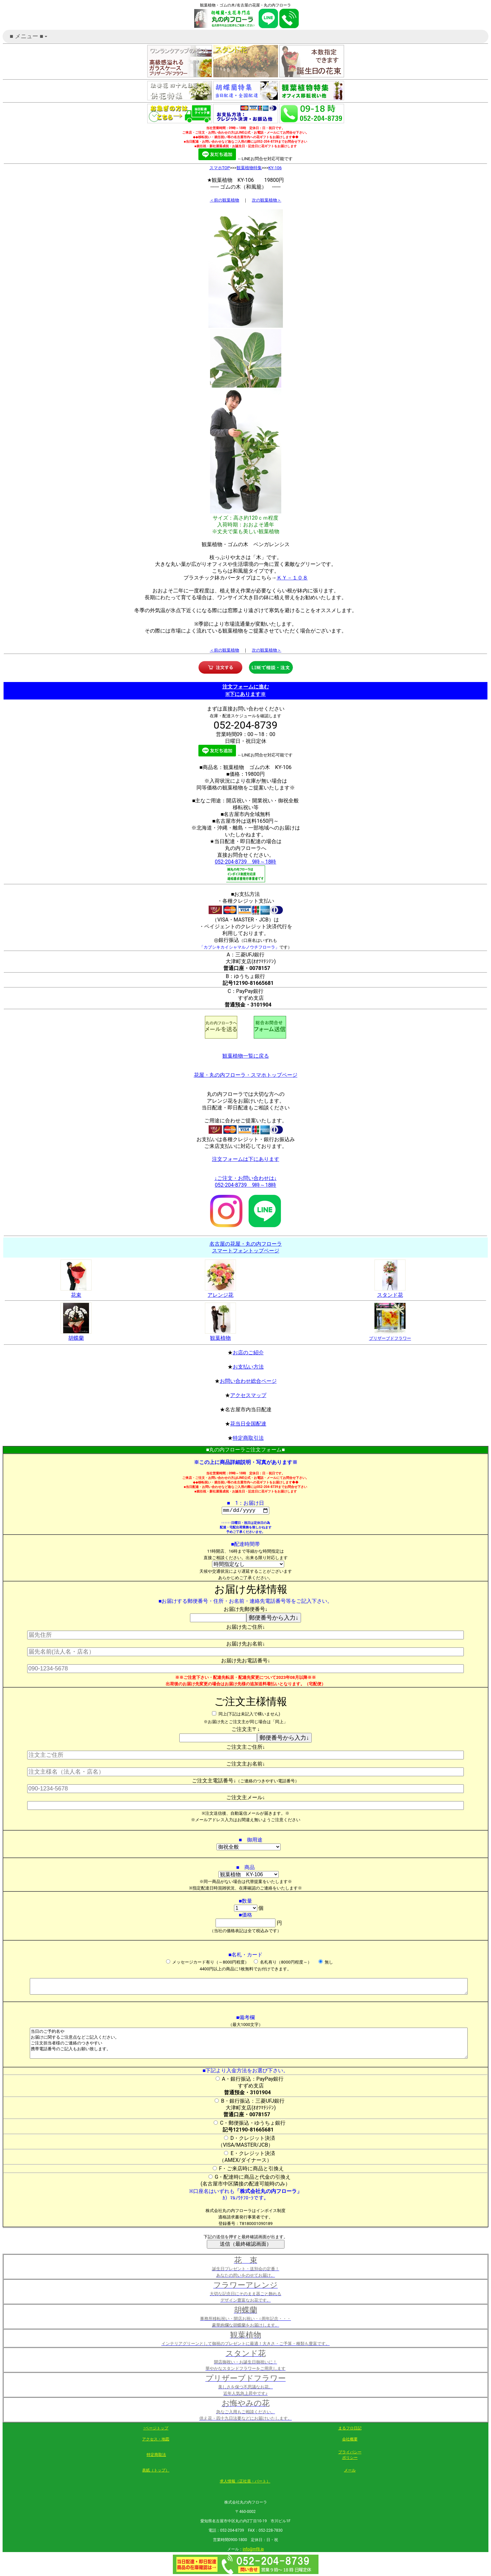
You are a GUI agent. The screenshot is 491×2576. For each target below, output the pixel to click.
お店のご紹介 (248, 1352)
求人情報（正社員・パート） (245, 2482)
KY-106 (275, 167)
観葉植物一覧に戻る (245, 1056)
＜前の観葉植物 (224, 200)
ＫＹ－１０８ (292, 578)
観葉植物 (220, 1335)
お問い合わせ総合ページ (248, 1381)
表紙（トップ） (155, 2471)
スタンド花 (390, 1292)
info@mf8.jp (253, 2550)
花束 (76, 1292)
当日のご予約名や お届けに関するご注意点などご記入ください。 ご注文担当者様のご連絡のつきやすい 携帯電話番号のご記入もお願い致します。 (249, 2044)
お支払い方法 (248, 1367)
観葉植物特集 (249, 167)
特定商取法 (156, 2456)
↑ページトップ (155, 2429)
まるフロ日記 (350, 2429)
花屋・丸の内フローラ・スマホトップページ (245, 1075)
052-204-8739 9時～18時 (245, 862)
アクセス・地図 (155, 2440)
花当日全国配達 (248, 1424)
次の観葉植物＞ (266, 200)
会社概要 (350, 2440)
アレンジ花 (220, 1292)
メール (350, 2471)
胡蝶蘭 (76, 1335)
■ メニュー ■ (29, 38)
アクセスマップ (248, 1395)
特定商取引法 (248, 1438)
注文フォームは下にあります (245, 1159)
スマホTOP (219, 167)
